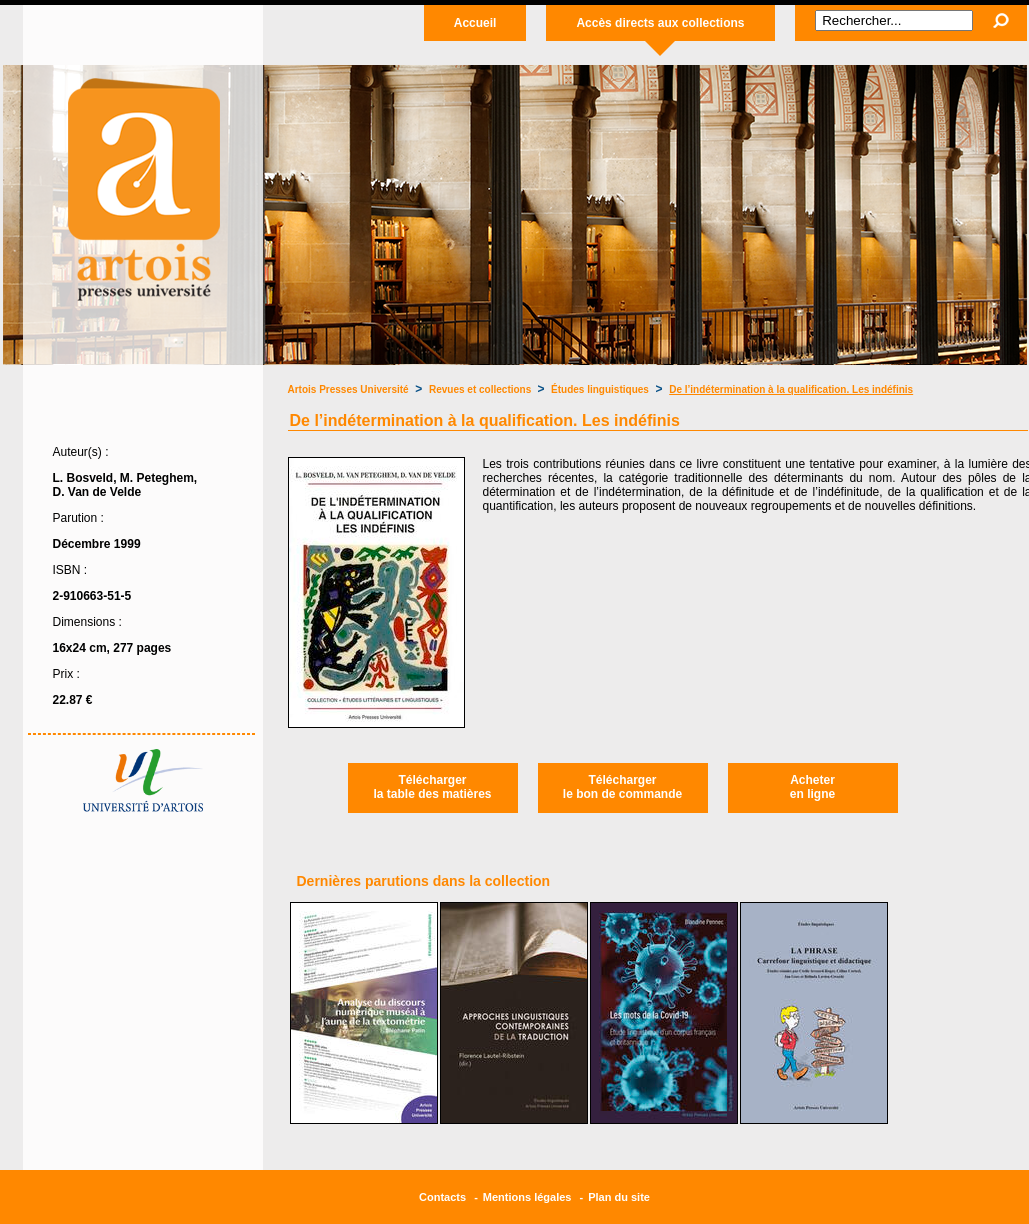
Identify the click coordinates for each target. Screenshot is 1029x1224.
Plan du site (619, 1197)
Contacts (442, 1197)
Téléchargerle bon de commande (622, 787)
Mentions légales (527, 1197)
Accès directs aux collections (660, 23)
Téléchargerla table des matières (432, 787)
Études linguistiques (600, 389)
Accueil (475, 23)
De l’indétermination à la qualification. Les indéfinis (791, 389)
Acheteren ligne (812, 787)
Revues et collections (481, 389)
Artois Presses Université (348, 389)
